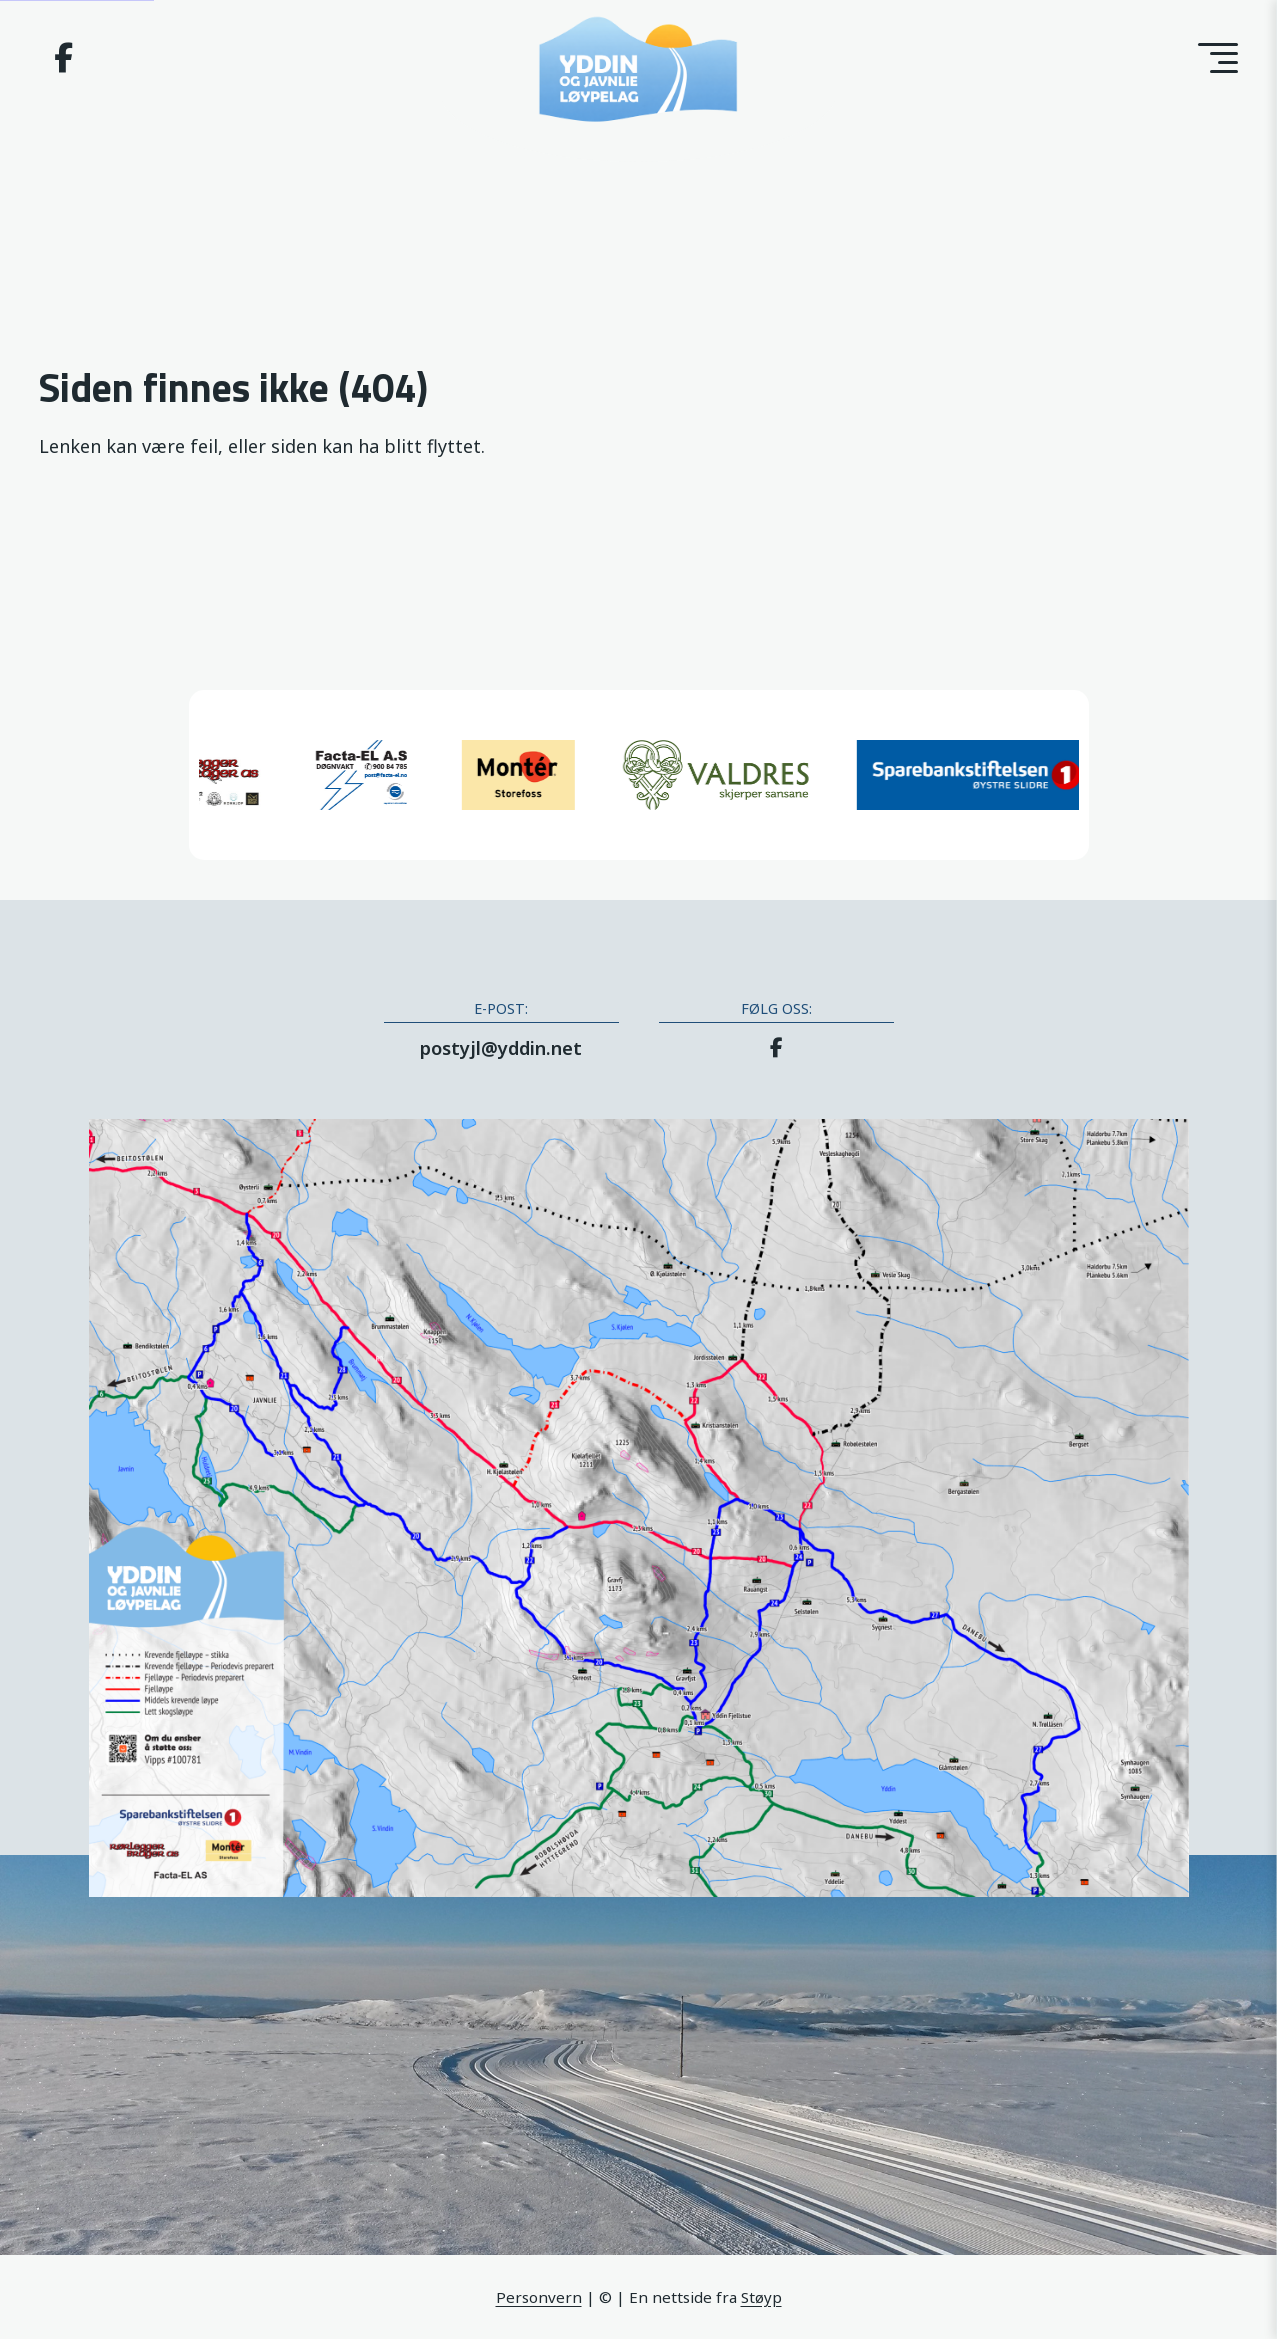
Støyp (761, 2297)
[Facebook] (63, 62)
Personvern (539, 2297)
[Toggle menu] (1218, 58)
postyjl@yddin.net (501, 1047)
